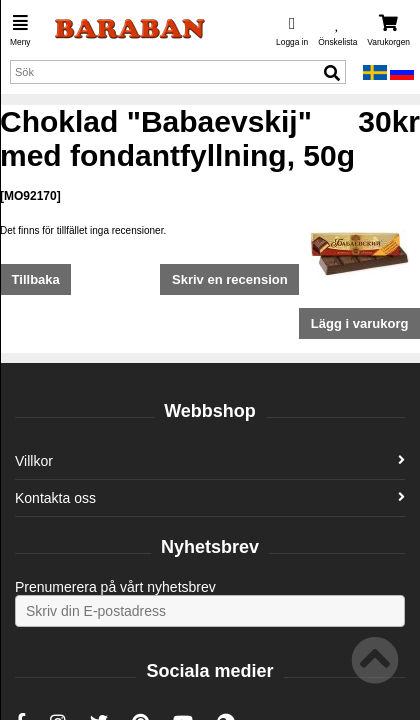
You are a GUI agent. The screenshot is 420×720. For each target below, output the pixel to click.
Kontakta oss (210, 498)
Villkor (210, 461)
